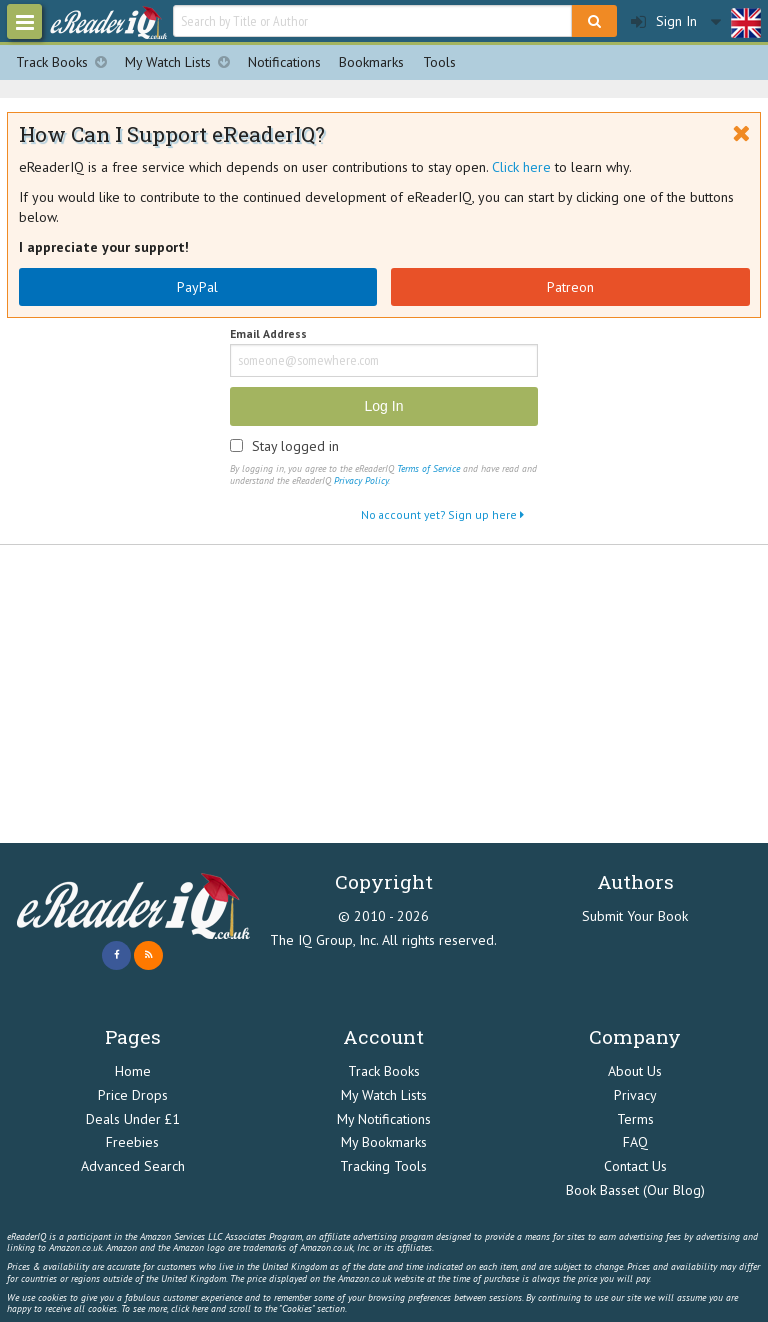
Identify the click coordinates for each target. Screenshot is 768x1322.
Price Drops (133, 1095)
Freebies (132, 1142)
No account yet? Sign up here (442, 514)
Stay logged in (295, 446)
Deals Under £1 (133, 1119)
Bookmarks (371, 62)
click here (189, 1308)
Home (133, 1071)
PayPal (197, 287)
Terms (635, 1119)
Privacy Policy (361, 480)
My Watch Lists (182, 62)
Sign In (664, 21)
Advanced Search (133, 1166)
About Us (635, 1071)
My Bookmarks (384, 1142)
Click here (521, 167)
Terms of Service (428, 468)
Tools (439, 62)
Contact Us (635, 1166)
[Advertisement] (384, 695)
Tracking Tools (383, 1166)
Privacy (635, 1095)
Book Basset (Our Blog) (635, 1190)
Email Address (268, 334)
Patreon (570, 287)
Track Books (66, 62)
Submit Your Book (635, 916)
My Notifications (384, 1119)
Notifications (284, 62)
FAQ (635, 1142)
